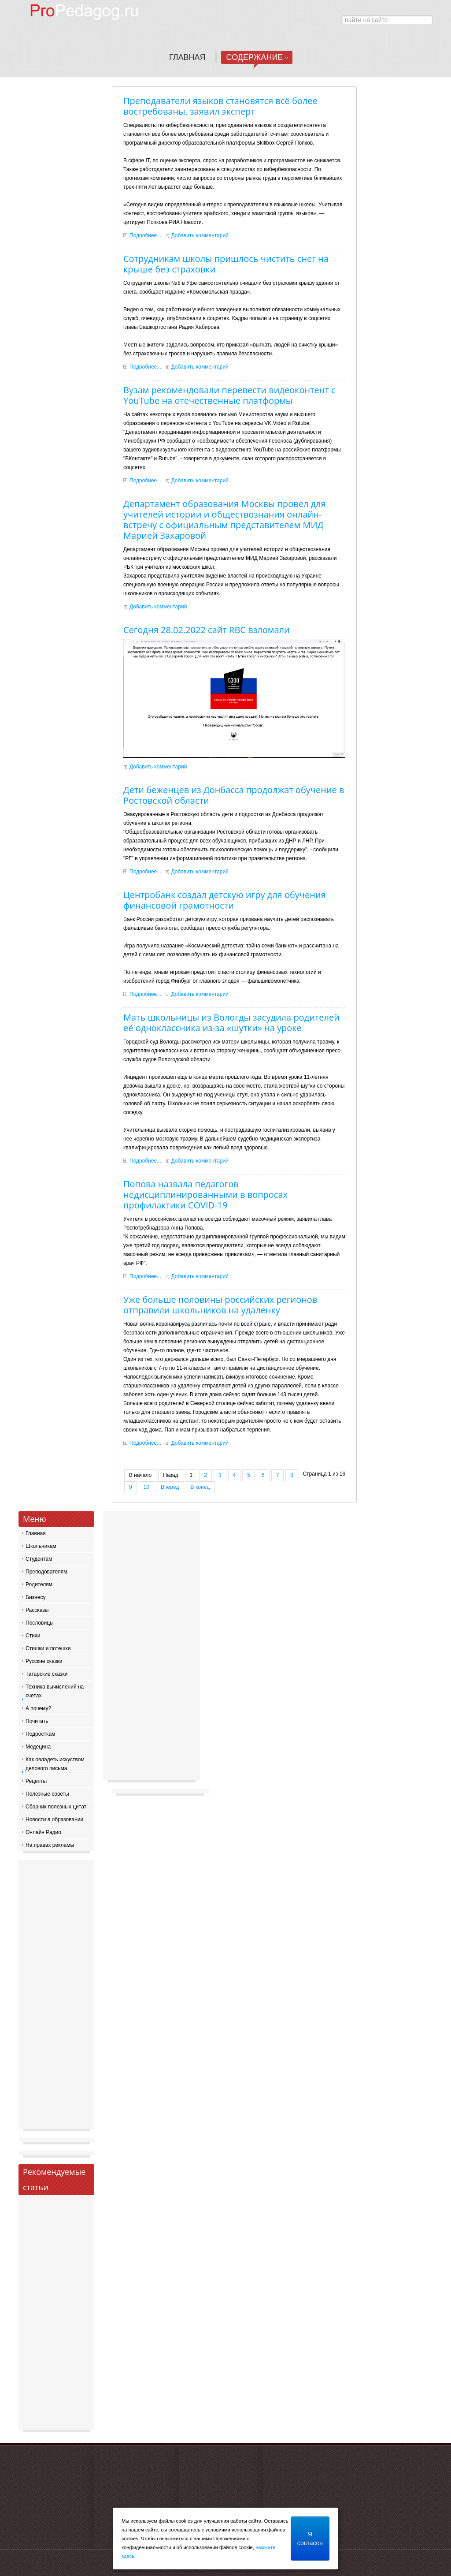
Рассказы (37, 1610)
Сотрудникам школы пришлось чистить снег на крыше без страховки (226, 264)
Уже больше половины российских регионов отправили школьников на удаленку (220, 1305)
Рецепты (36, 1781)
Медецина (38, 1747)
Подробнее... (145, 235)
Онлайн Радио (43, 1832)
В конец (200, 1487)
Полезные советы (47, 1794)
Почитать (37, 1721)
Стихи (33, 1636)
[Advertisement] (56, 1996)
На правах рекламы (50, 1845)
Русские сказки (44, 1661)
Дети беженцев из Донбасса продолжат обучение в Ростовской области (233, 795)
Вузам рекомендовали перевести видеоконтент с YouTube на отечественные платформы (229, 395)
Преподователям (46, 1572)
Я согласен (310, 2538)
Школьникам (41, 1546)
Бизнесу (35, 1597)
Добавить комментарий (200, 235)
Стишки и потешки (48, 1648)
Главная (36, 1533)
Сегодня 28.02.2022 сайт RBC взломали (206, 630)
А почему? (38, 1708)
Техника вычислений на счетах (55, 1691)
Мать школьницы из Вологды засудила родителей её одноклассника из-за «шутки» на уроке (231, 1022)
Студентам (39, 1559)
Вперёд (170, 1487)
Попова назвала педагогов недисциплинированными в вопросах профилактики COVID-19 (205, 1194)
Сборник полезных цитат (56, 1807)
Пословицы (40, 1623)
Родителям (39, 1584)
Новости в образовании (54, 1819)
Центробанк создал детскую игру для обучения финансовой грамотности (224, 900)
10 (146, 1487)
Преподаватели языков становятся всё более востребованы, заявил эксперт (220, 106)
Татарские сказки (46, 1674)
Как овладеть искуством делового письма (55, 1763)
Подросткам (40, 1734)
